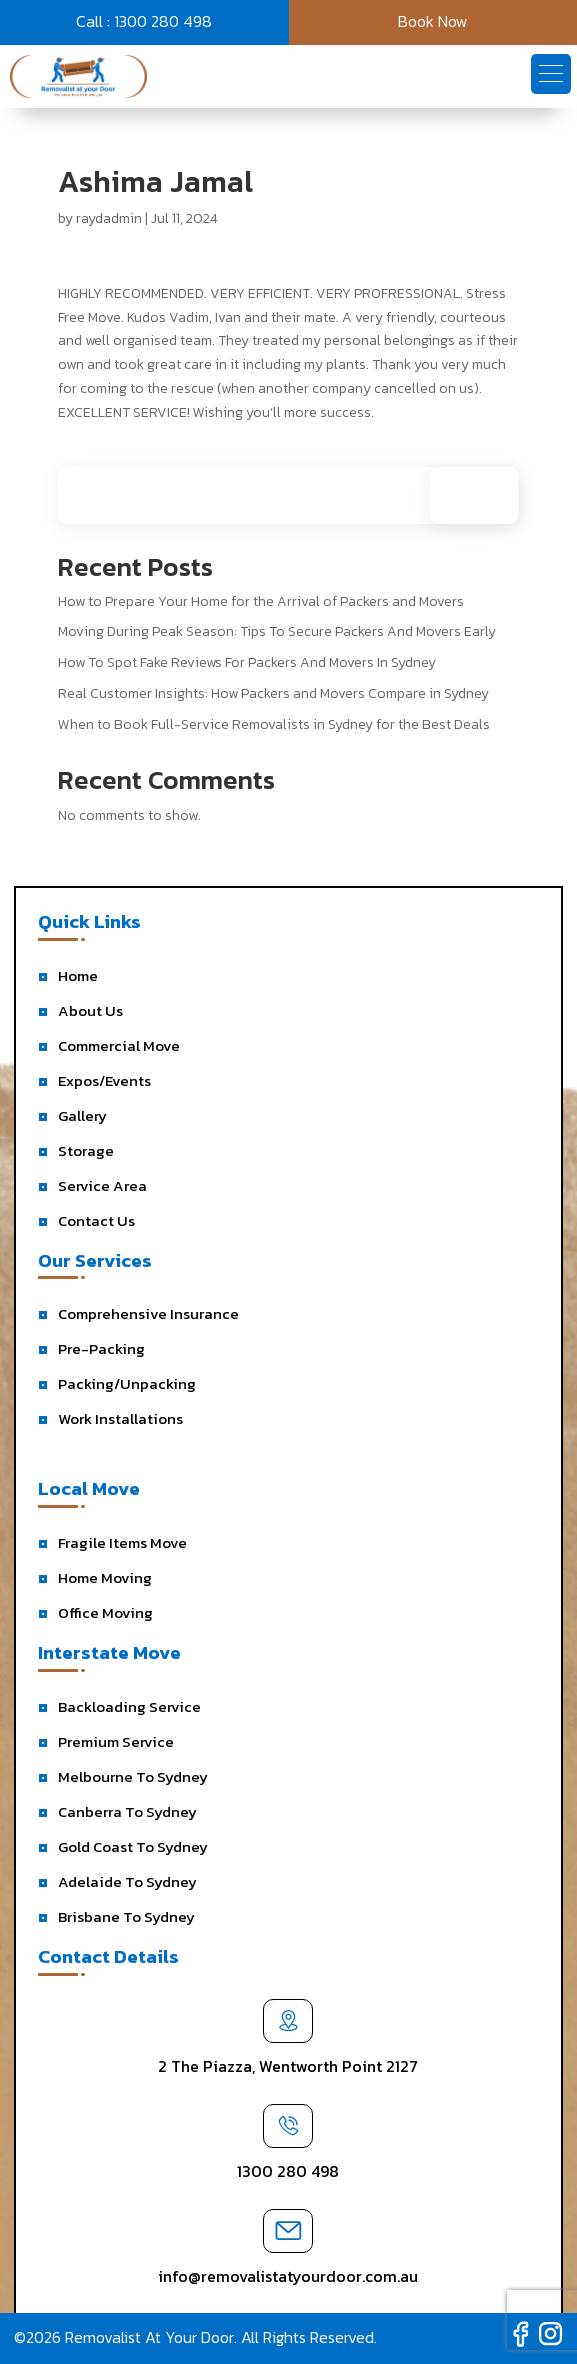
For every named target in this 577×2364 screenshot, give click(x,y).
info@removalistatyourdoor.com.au (288, 2276)
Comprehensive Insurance (148, 1313)
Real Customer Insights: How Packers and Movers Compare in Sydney (273, 693)
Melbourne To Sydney (133, 1776)
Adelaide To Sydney (127, 1881)
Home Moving (105, 1577)
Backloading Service (129, 1706)
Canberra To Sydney (127, 1811)
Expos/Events (104, 1080)
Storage (86, 1150)
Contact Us (96, 1220)
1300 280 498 (288, 2171)
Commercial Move (119, 1045)
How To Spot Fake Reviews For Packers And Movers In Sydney (247, 662)
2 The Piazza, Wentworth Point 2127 (288, 2066)
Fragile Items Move (122, 1542)
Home (78, 975)
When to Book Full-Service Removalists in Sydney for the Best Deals (274, 724)
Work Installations (120, 1418)
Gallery (82, 1115)
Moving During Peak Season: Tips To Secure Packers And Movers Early (277, 631)
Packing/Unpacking (127, 1383)
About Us (90, 1010)
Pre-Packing (101, 1348)
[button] (551, 74)
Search (484, 495)
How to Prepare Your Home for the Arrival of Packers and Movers (261, 601)
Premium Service (116, 1741)
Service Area (102, 1185)
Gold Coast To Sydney (133, 1846)
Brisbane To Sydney (126, 1916)
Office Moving (105, 1612)
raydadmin (109, 218)
